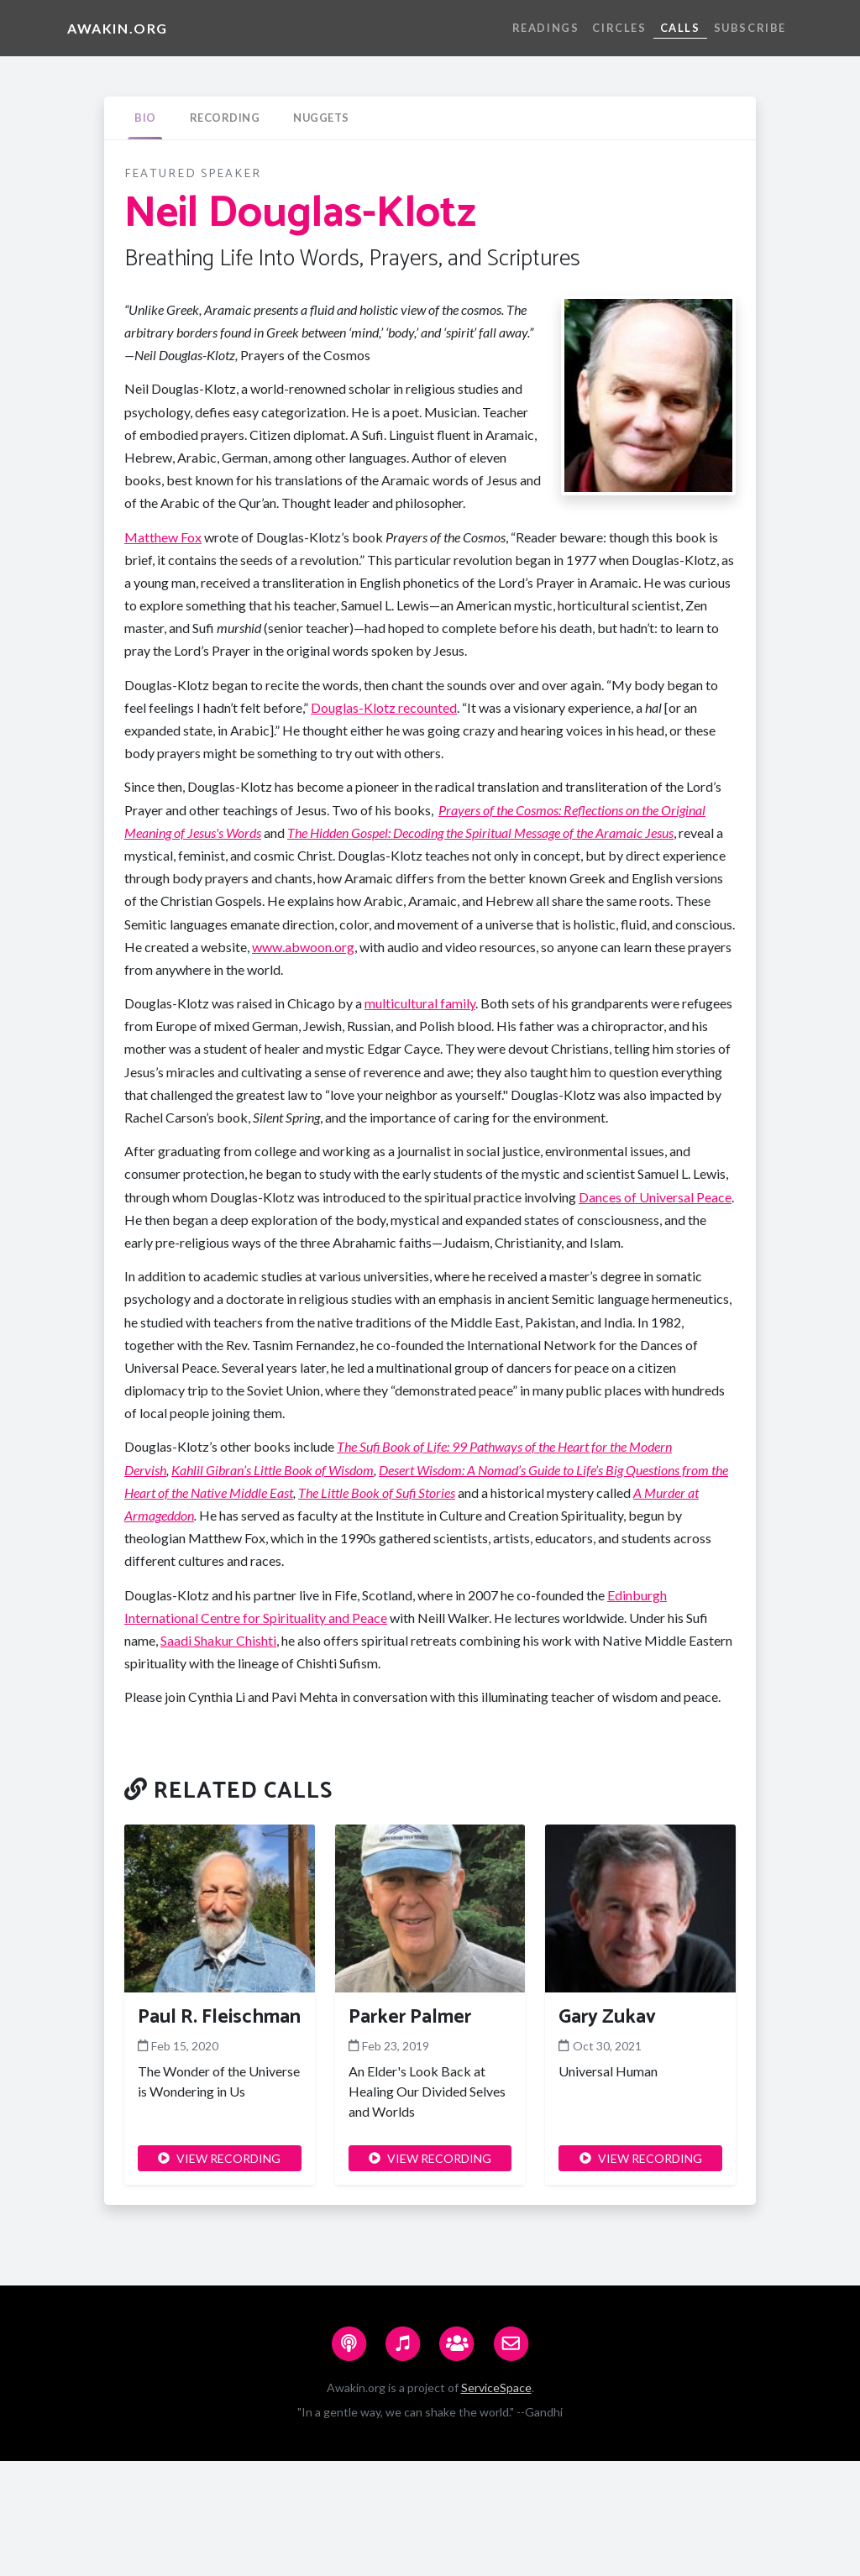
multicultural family (419, 1003)
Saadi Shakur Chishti (218, 1640)
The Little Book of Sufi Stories (376, 1492)
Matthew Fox (163, 537)
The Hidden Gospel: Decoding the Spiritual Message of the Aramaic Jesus (480, 832)
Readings (545, 27)
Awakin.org (117, 28)
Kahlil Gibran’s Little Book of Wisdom (272, 1470)
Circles (619, 27)
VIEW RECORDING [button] (219, 2158)
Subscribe (750, 27)
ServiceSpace (496, 2387)
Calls (680, 27)
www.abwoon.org (303, 947)
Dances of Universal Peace (655, 1197)
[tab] (145, 118)
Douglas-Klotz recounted (384, 707)
